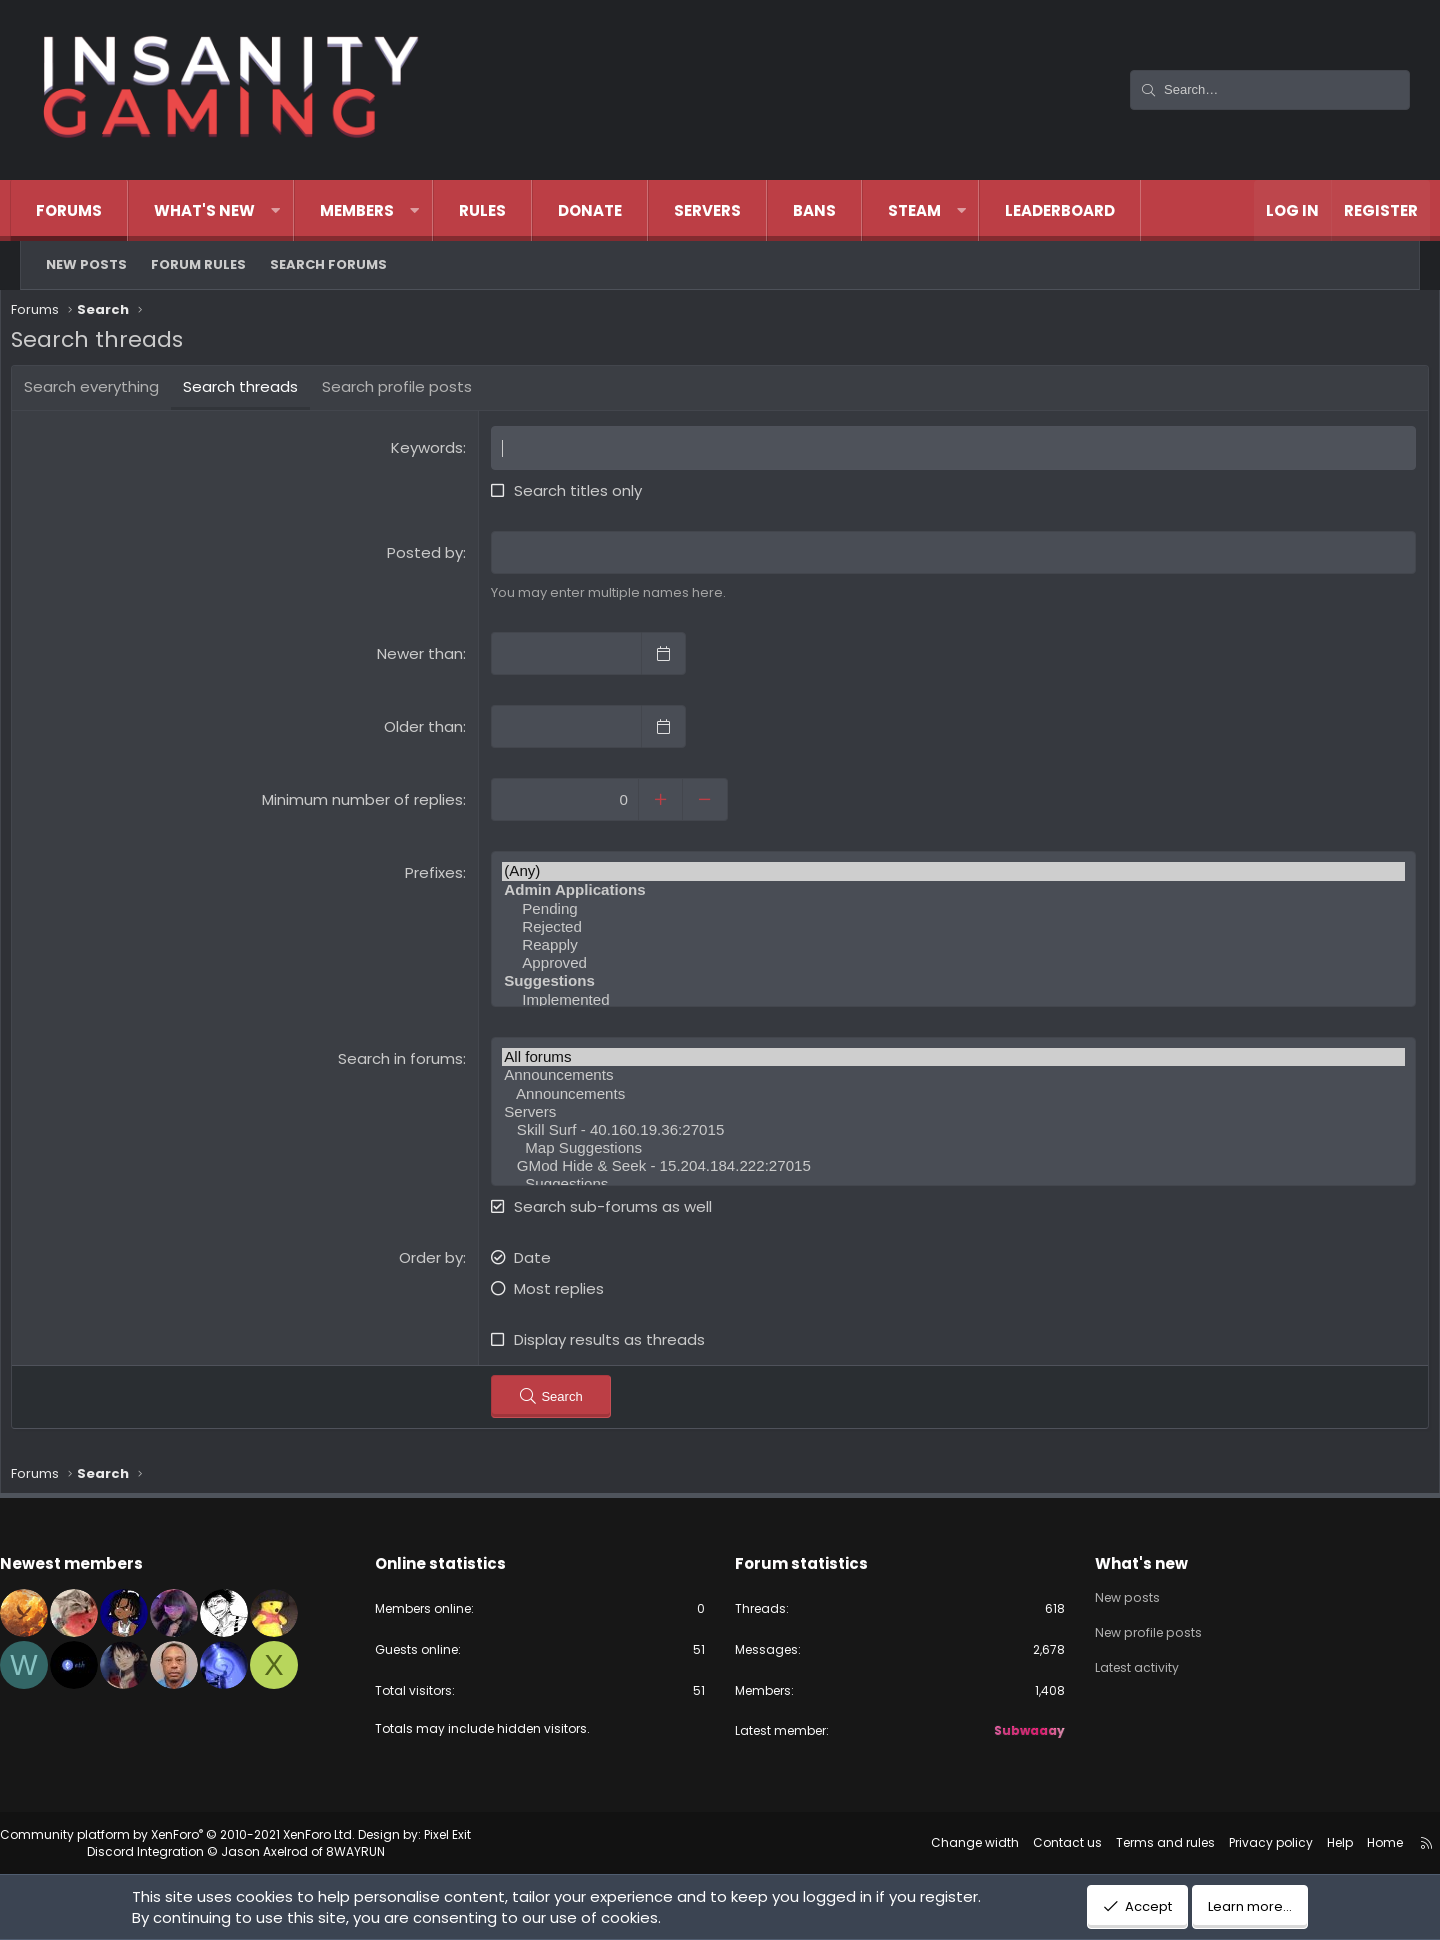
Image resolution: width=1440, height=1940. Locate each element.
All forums (945, 1061)
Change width (940, 1842)
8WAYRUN (390, 1851)
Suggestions (945, 1187)
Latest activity (1121, 1664)
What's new (224, 210)
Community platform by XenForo (212, 1834)
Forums (89, 210)
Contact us (1032, 1842)
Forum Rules (198, 264)
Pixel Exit (482, 1834)
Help (1305, 1842)
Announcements (945, 1079)
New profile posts (1134, 1628)
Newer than (429, 658)
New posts (86, 264)
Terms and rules (1130, 1842)
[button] (295, 210)
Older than (432, 731)
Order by (440, 1260)
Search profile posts (422, 391)
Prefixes (443, 877)
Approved (945, 967)
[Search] (1270, 90)
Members (377, 210)
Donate (610, 210)
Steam (934, 210)
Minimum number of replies (371, 804)
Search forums (328, 264)
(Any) (945, 876)
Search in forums (409, 1062)
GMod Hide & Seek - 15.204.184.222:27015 (945, 1169)
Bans (834, 210)
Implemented (945, 1004)
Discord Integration (180, 1851)
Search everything (116, 391)
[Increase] (672, 804)
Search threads (265, 391)
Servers (727, 210)
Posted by (434, 556)
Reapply (945, 949)
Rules (502, 210)
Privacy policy (1236, 1842)
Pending (945, 913)
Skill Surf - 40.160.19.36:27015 (945, 1133)
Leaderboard (1080, 210)
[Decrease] (717, 804)
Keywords (436, 452)
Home (1350, 1842)
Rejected (945, 931)
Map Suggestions (945, 1151)
